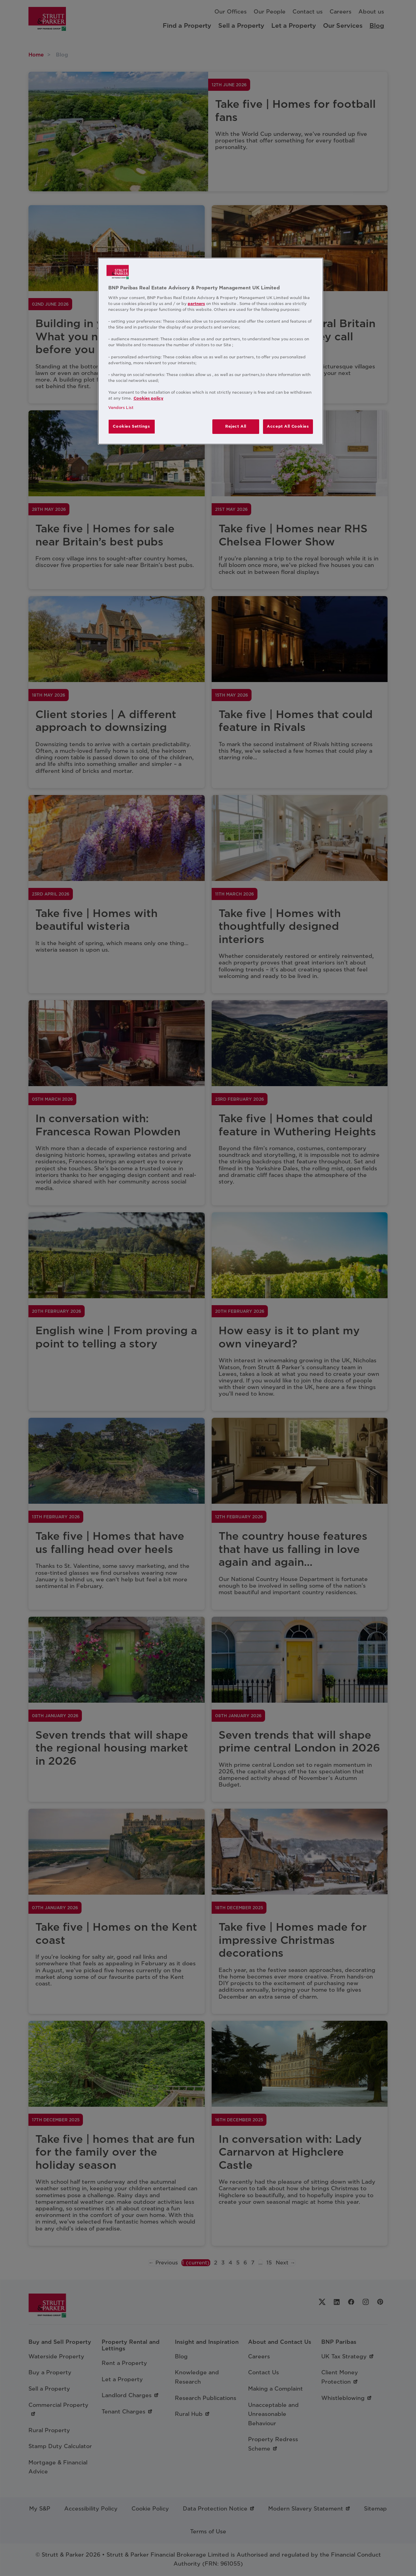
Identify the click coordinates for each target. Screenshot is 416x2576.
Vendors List (121, 407)
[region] (210, 351)
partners (196, 303)
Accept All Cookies (288, 426)
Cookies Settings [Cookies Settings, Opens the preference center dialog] (131, 426)
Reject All (235, 426)
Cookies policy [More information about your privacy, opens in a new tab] (148, 398)
